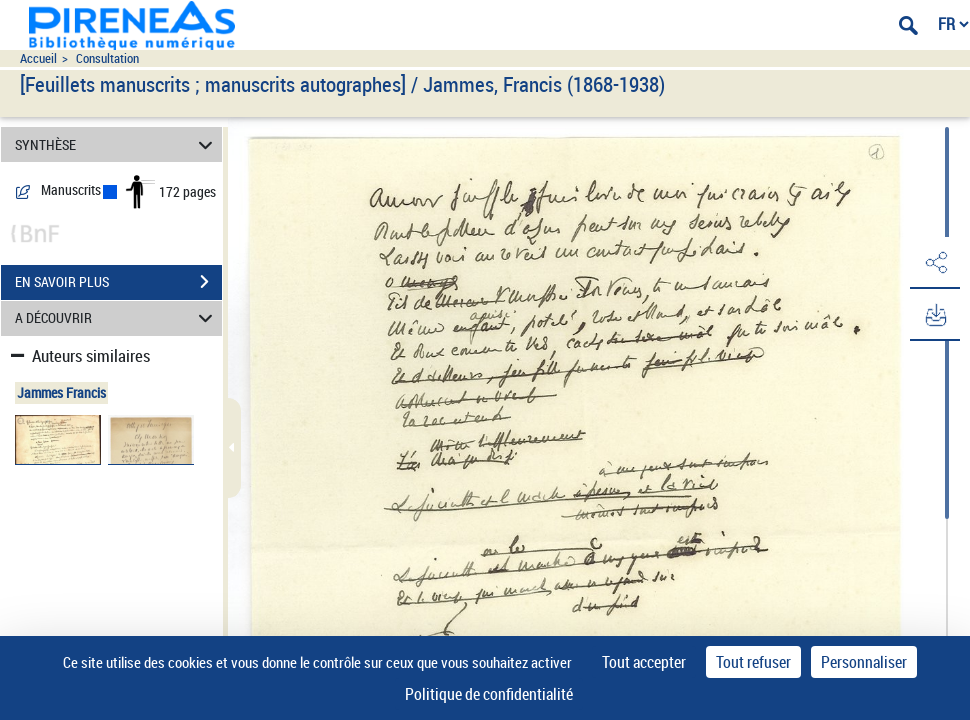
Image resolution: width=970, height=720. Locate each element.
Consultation (107, 58)
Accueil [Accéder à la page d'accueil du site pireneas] (38, 58)
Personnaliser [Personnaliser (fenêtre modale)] (864, 662)
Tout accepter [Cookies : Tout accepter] (644, 662)
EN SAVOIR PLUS (118, 282)
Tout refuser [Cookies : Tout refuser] (753, 662)
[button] (935, 263)
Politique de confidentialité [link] (489, 694)
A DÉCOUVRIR (116, 318)
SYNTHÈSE (116, 144)
